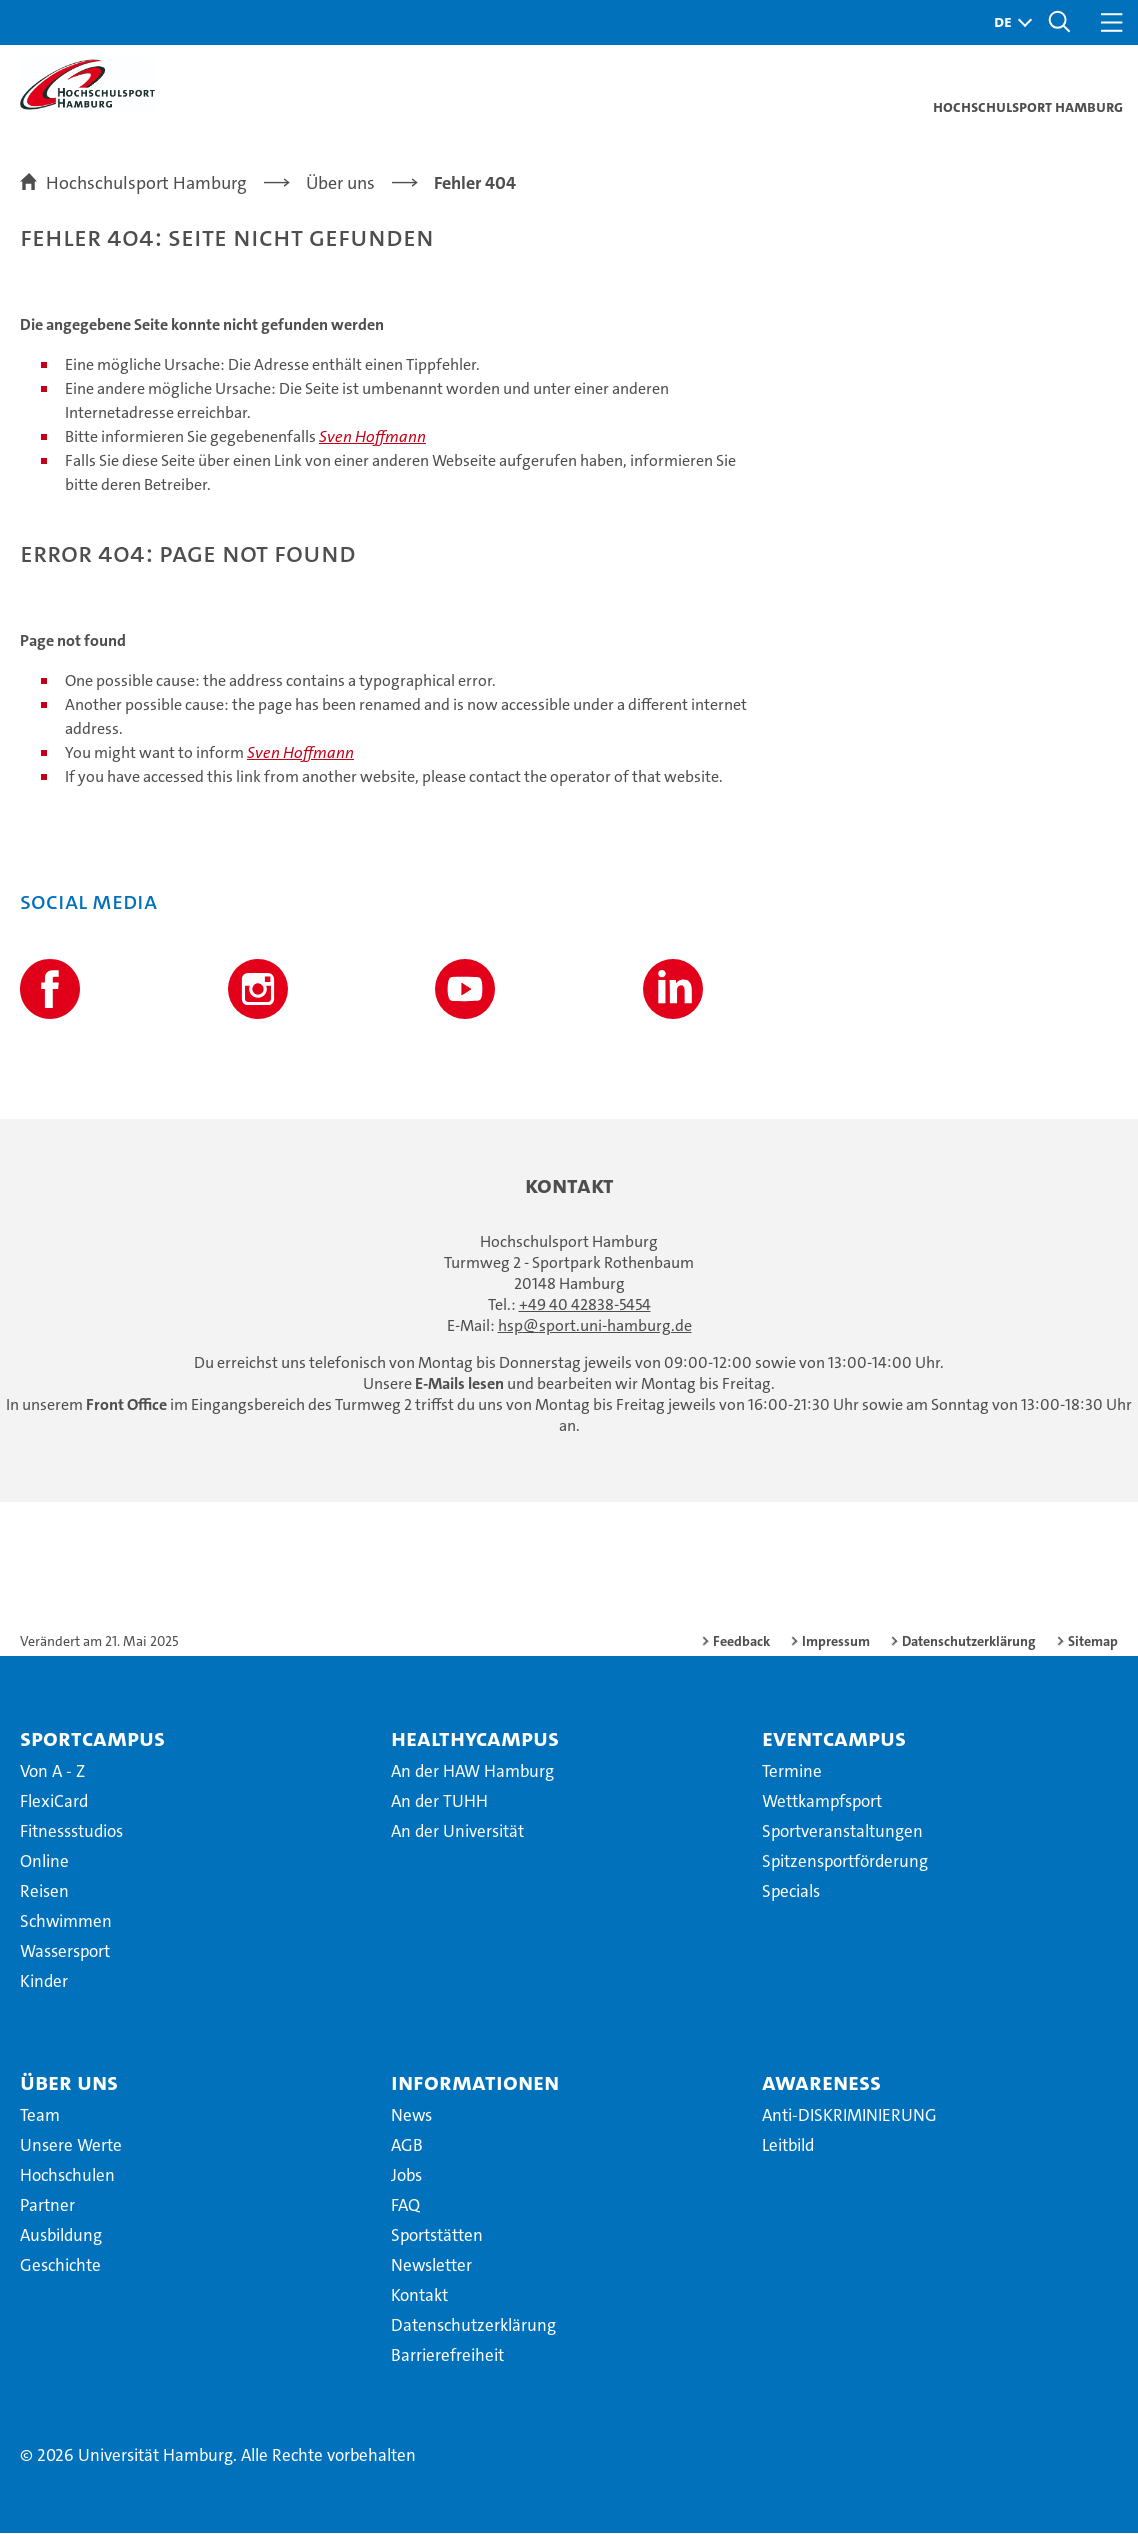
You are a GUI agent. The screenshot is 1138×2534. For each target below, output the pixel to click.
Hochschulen (67, 2176)
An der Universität (457, 1832)
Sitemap (1093, 1642)
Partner (47, 2206)
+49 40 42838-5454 (585, 1305)
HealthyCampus (475, 1739)
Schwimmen (66, 1922)
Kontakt (419, 2296)
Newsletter (431, 2266)
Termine (792, 1772)
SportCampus (92, 1739)
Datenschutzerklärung (969, 1642)
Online (44, 1862)
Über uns (69, 2083)
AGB (407, 2146)
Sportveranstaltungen (842, 1832)
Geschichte (60, 2266)
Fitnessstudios (71, 1832)
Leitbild (788, 2146)
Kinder (44, 1982)
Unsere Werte (71, 2146)
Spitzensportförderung (845, 1862)
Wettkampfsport (822, 1802)
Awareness (821, 2083)
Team (40, 2116)
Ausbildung (61, 2236)
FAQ (405, 2206)
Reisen (44, 1892)
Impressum (836, 1642)
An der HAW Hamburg (472, 1772)
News (411, 2116)
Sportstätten (437, 2236)
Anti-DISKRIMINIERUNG (849, 2116)
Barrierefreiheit (447, 2356)
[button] (1008, 22)
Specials (791, 1892)
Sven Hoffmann (372, 437)
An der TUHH (439, 1802)
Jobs (406, 2176)
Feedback (741, 1642)
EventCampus (834, 1739)
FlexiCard (54, 1802)
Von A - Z (52, 1772)
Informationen (475, 2083)
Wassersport (65, 1952)
